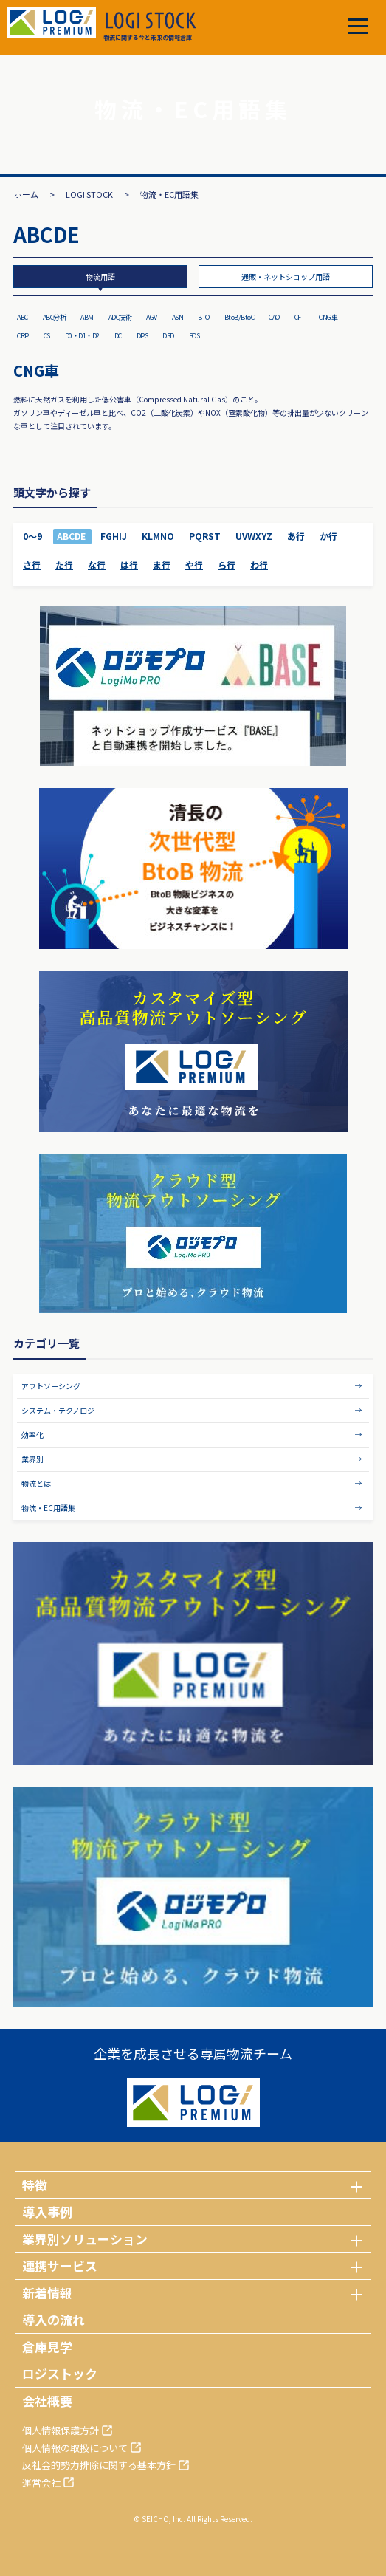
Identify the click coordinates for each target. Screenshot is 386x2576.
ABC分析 (54, 317)
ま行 (161, 564)
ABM (87, 317)
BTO (204, 317)
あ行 (296, 536)
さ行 (32, 564)
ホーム (26, 194)
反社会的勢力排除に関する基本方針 (99, 2465)
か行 (328, 536)
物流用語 (100, 276)
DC (118, 335)
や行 (194, 564)
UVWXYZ (253, 536)
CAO (274, 317)
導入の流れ (53, 2319)
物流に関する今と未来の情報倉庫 (149, 26)
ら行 (226, 564)
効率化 (32, 1434)
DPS (142, 335)
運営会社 (41, 2483)
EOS (194, 335)
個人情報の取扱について (75, 2448)
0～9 (32, 536)
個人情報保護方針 (60, 2430)
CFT (299, 317)
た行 (64, 564)
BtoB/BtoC (239, 317)
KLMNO (158, 536)
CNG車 (328, 317)
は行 (129, 564)
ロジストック (59, 2373)
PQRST (205, 536)
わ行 (259, 564)
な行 (97, 564)
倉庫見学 (47, 2346)
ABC (22, 317)
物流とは (36, 1483)
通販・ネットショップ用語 (285, 276)
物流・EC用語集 (48, 1507)
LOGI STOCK (89, 194)
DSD (168, 335)
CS (47, 335)
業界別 (32, 1459)
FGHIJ (113, 536)
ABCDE (71, 536)
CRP (23, 335)
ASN (178, 317)
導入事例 (47, 2211)
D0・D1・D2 (82, 335)
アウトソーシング (50, 1385)
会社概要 (47, 2400)
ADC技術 (120, 317)
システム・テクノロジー (61, 1410)
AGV (151, 317)
